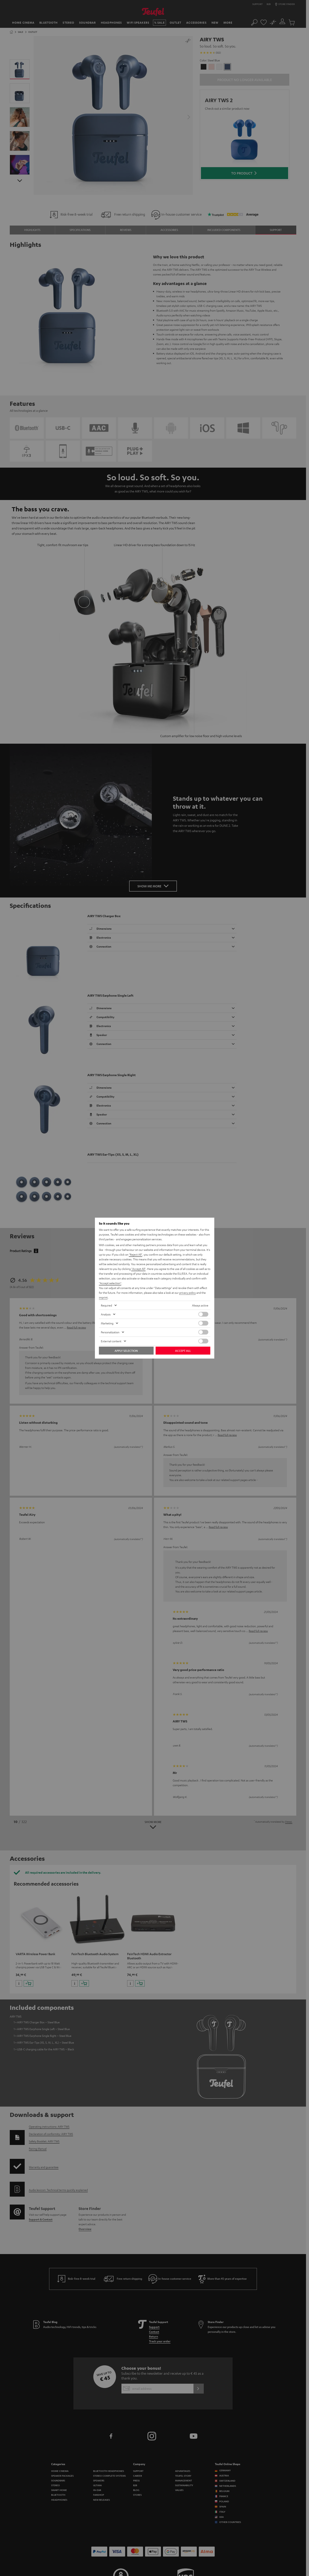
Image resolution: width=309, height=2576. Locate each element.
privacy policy (187, 1292)
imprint (103, 1297)
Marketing (107, 1323)
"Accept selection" (110, 1283)
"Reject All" (135, 1254)
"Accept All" (138, 1269)
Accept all (183, 1350)
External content (111, 1341)
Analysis (106, 1314)
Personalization (110, 1332)
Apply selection (126, 1350)
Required (106, 1305)
